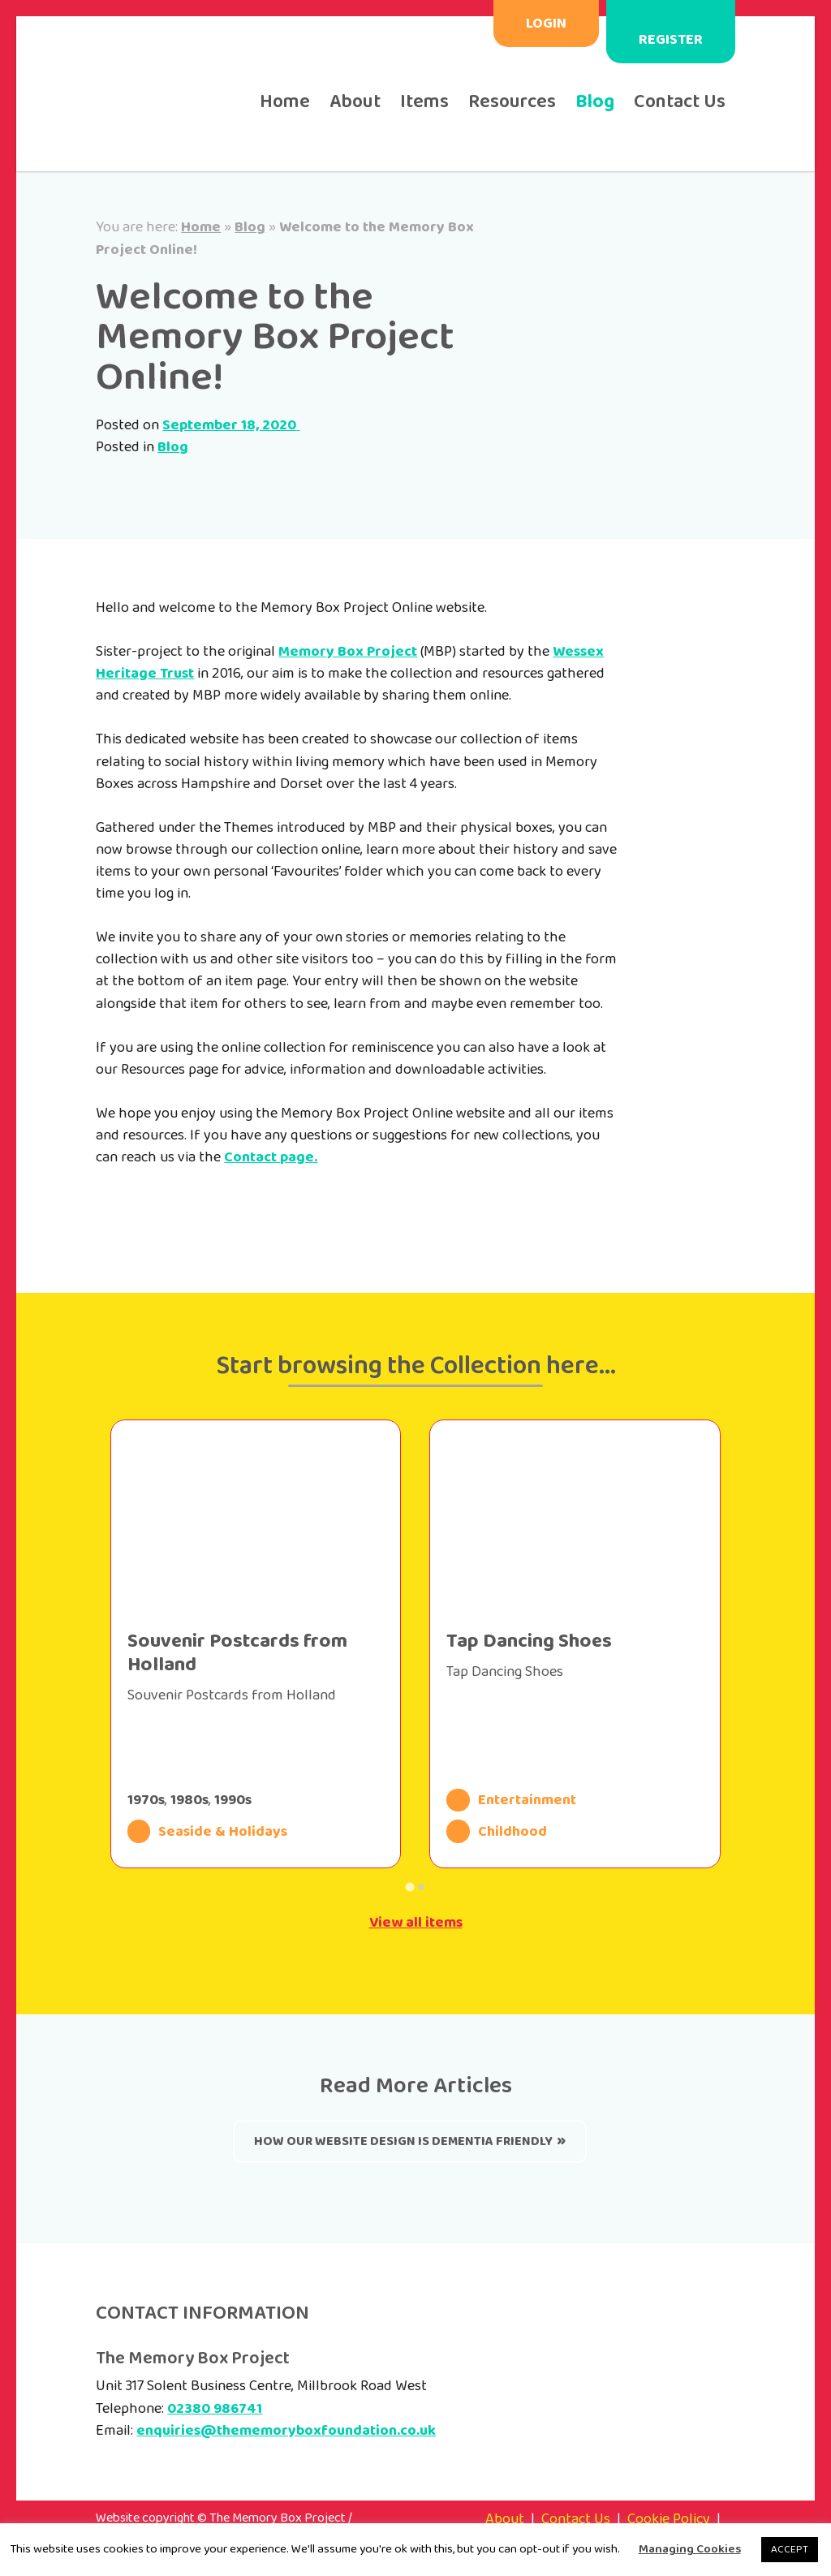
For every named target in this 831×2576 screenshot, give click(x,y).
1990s (233, 1800)
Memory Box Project (347, 652)
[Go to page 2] (421, 1887)
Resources (512, 101)
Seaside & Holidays (207, 1831)
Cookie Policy (668, 2519)
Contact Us (680, 101)
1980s (189, 1800)
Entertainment (511, 1800)
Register (671, 40)
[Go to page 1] (409, 1887)
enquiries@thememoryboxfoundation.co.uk (286, 2431)
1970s (146, 1800)
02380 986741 (214, 2409)
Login (546, 24)
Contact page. (270, 1157)
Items (424, 101)
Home (285, 101)
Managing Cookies (690, 2549)
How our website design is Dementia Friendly (403, 2141)
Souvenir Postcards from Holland (237, 1653)
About (355, 101)
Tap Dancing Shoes (529, 1641)
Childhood (496, 1831)
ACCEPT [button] (789, 2549)
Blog (594, 101)
